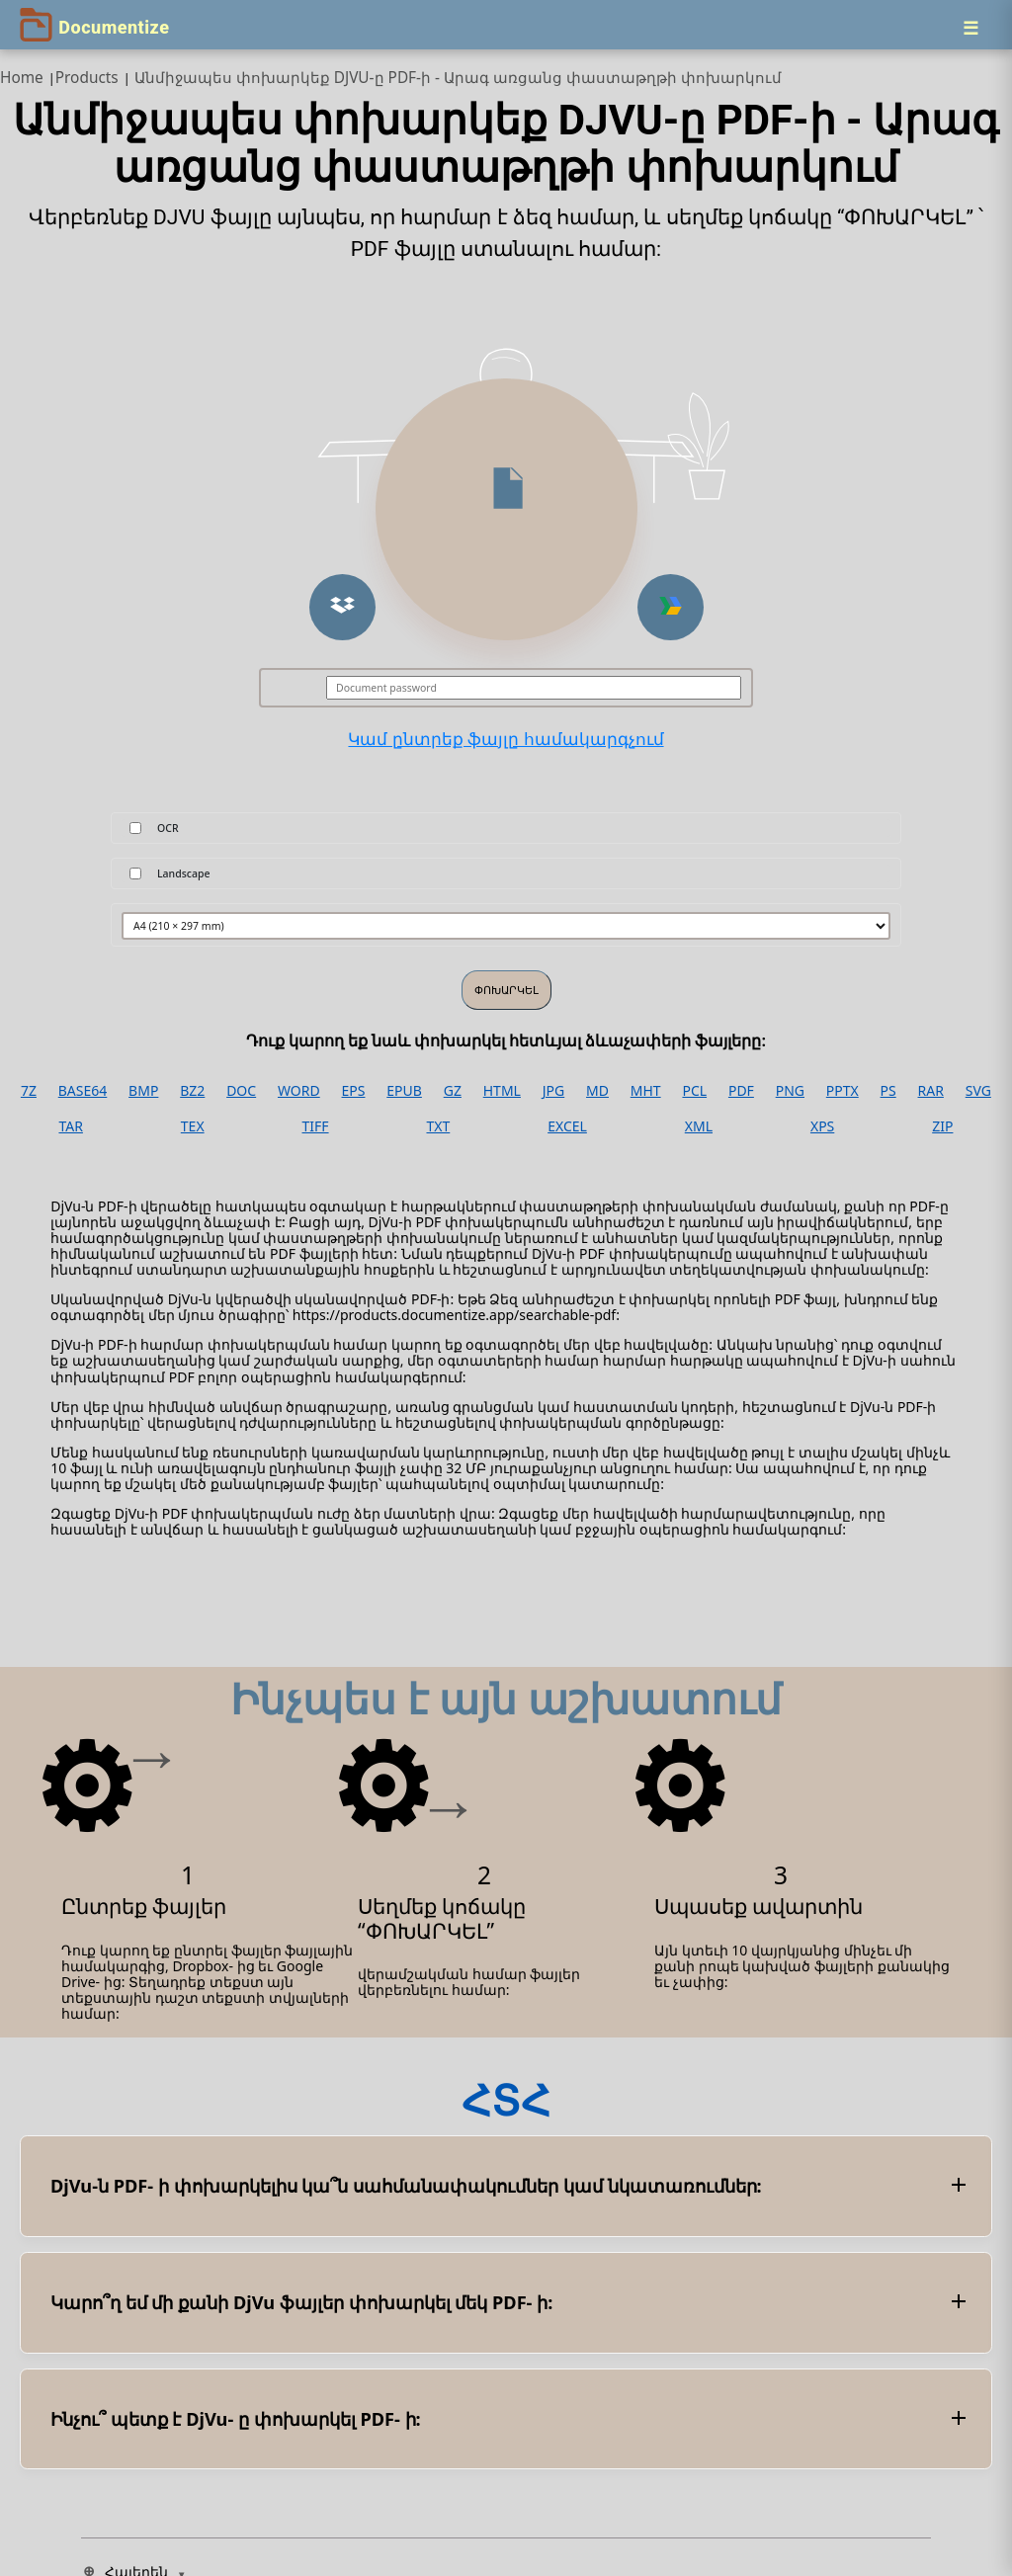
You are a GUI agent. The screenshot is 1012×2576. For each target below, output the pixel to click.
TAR (70, 1126)
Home (21, 77)
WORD (299, 1091)
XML (699, 1126)
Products (87, 77)
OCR (168, 828)
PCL (694, 1091)
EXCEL (567, 1126)
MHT (646, 1091)
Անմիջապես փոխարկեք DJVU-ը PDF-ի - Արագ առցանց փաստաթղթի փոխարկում (458, 77)
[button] (342, 607)
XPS (822, 1126)
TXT (438, 1126)
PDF (741, 1091)
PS (888, 1091)
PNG (790, 1091)
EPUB (404, 1091)
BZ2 (192, 1091)
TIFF (315, 1126)
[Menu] (970, 27)
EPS (354, 1091)
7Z (29, 1091)
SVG (978, 1091)
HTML (502, 1091)
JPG (553, 1091)
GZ (453, 1091)
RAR (931, 1091)
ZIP (942, 1126)
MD (597, 1091)
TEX (193, 1126)
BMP (143, 1091)
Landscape (184, 873)
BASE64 (83, 1091)
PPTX (842, 1091)
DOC (241, 1091)
